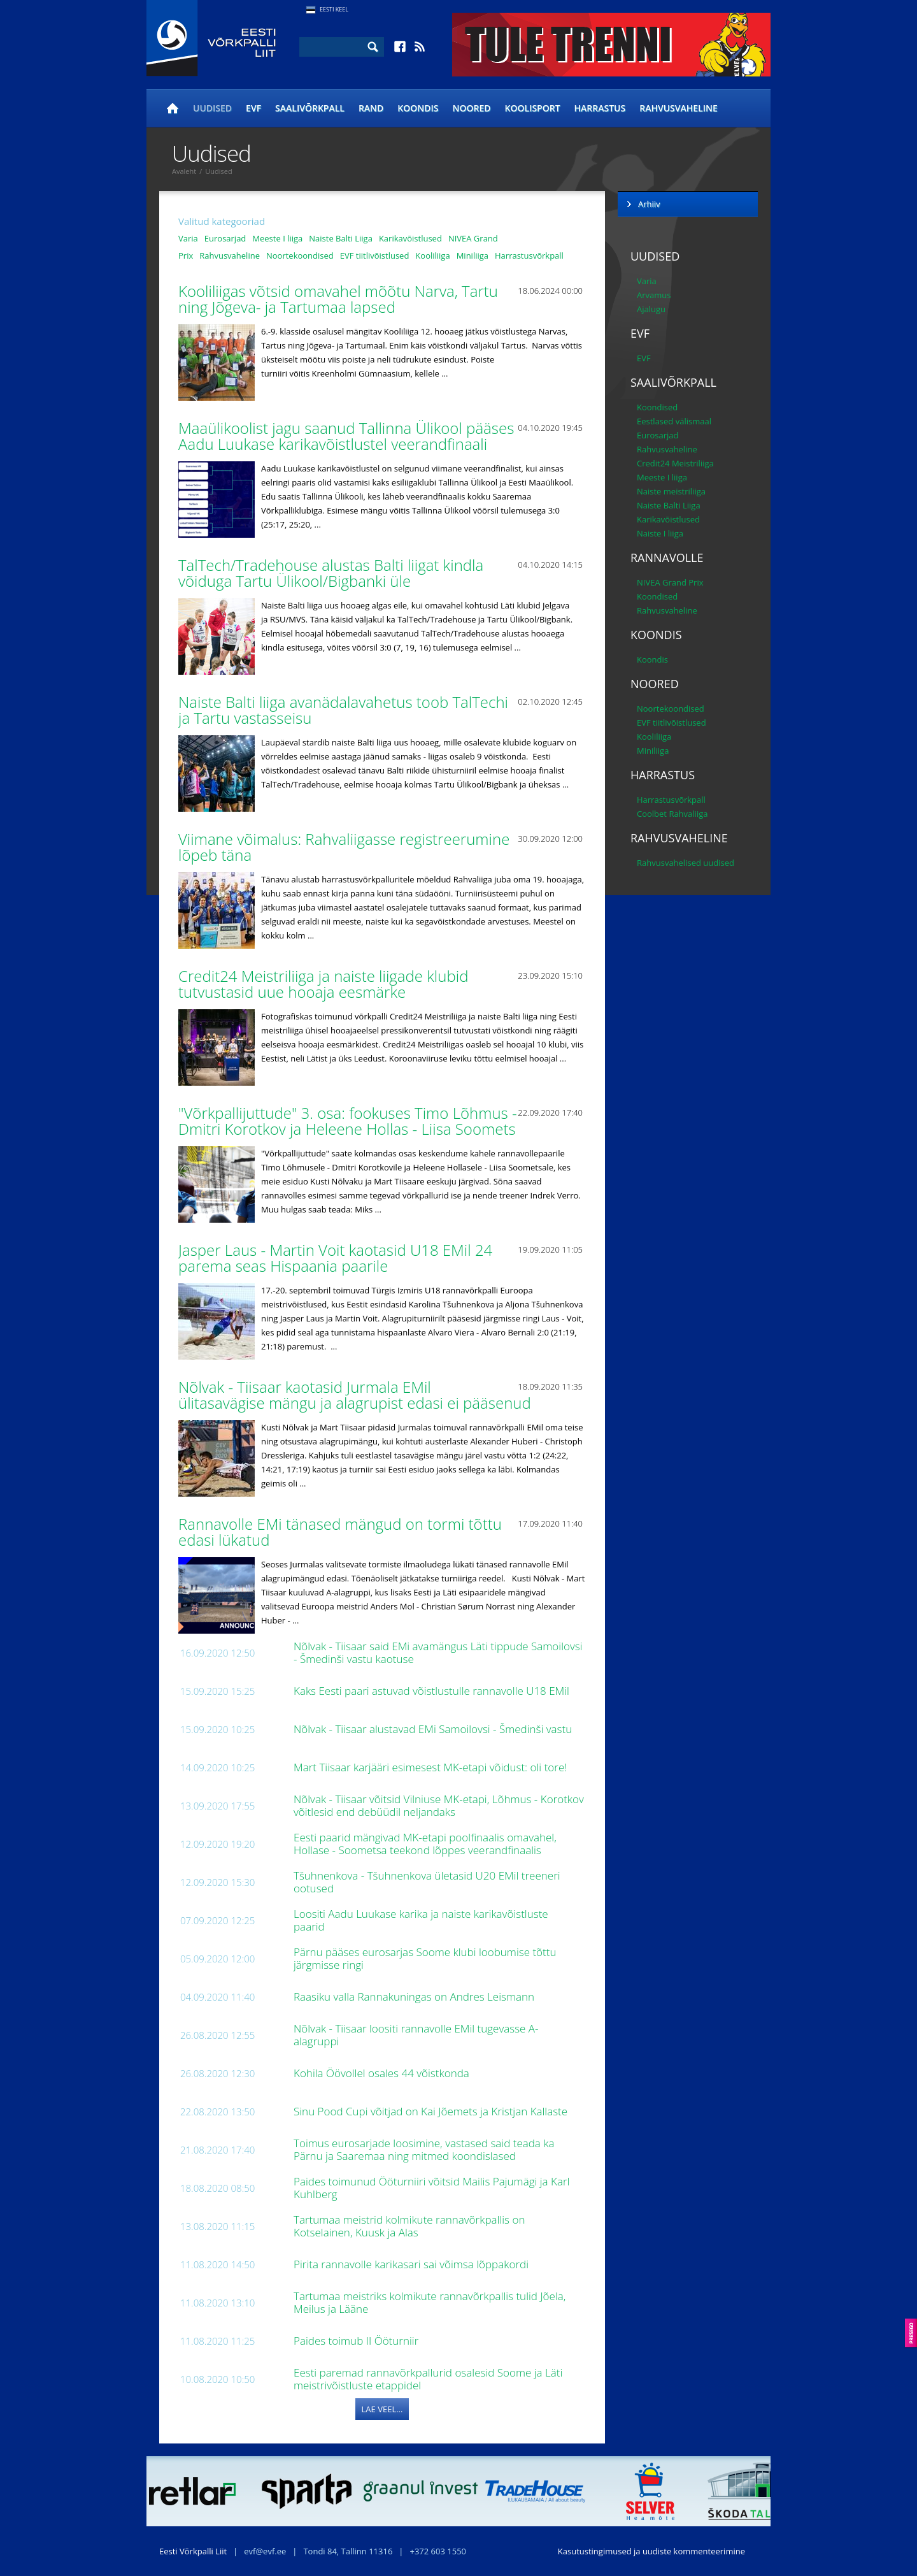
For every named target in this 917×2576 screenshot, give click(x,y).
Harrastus (600, 108)
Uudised (212, 108)
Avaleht (184, 171)
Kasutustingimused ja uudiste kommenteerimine (651, 2551)
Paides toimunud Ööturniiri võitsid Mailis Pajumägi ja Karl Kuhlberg (431, 2187)
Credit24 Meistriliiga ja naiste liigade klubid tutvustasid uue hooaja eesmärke (323, 983)
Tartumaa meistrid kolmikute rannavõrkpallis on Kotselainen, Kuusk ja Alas (409, 2226)
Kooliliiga (432, 255)
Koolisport (532, 108)
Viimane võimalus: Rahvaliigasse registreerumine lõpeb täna (343, 846)
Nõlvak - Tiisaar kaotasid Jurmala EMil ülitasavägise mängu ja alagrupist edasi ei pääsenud (356, 1394)
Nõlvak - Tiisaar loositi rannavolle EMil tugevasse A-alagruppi (416, 2034)
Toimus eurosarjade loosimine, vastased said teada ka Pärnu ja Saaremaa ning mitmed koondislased (424, 2149)
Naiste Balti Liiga (341, 238)
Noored (472, 108)
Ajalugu (651, 309)
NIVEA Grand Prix (670, 582)
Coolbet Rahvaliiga (672, 813)
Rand (371, 108)
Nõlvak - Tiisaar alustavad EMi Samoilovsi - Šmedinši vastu (434, 1729)
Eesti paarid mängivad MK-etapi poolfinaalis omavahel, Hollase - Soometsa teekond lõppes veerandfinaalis (425, 1843)
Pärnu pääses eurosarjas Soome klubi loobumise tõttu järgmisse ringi (425, 1958)
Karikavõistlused (410, 238)
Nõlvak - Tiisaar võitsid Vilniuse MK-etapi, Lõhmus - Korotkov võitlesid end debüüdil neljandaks (439, 1805)
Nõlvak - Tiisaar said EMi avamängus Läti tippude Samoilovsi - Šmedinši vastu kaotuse (438, 1652)
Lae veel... (382, 2409)
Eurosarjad (225, 238)
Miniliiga (472, 255)
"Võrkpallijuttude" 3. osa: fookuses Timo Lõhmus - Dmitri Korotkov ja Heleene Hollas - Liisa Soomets (349, 1120)
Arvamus (654, 295)
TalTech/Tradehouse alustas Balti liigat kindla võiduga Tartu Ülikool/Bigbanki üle (330, 572)
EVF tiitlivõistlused (374, 255)
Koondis (417, 108)
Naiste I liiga (660, 533)
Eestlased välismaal (674, 421)
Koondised (657, 407)
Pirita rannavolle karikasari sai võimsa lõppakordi (412, 2264)
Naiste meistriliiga (671, 491)
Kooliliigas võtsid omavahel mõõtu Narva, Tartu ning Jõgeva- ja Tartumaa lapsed (338, 298)
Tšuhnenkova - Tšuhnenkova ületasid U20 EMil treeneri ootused (427, 1882)
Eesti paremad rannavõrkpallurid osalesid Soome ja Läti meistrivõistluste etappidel (428, 2379)
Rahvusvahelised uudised (685, 862)
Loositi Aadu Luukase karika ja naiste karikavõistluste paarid (421, 1920)
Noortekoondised (300, 255)
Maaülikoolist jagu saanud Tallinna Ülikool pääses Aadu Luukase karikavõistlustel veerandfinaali (346, 435)
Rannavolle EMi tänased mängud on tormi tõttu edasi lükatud (340, 1531)
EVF (253, 108)
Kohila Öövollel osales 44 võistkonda (383, 2073)
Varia (188, 238)
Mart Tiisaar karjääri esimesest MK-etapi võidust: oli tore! (432, 1767)
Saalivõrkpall (310, 108)
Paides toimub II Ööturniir (358, 2340)
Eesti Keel (334, 9)
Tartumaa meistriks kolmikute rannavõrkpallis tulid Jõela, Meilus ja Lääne (429, 2302)
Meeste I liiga (277, 238)
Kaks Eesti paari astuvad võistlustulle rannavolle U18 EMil (433, 1690)
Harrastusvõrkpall (529, 255)
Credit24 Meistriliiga (675, 463)
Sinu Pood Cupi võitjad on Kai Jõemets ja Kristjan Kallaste (432, 2111)
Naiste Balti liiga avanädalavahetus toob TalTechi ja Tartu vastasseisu (343, 709)
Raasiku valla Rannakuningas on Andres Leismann (415, 1996)
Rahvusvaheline (678, 108)
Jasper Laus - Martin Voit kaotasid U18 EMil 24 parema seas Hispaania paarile (335, 1257)
